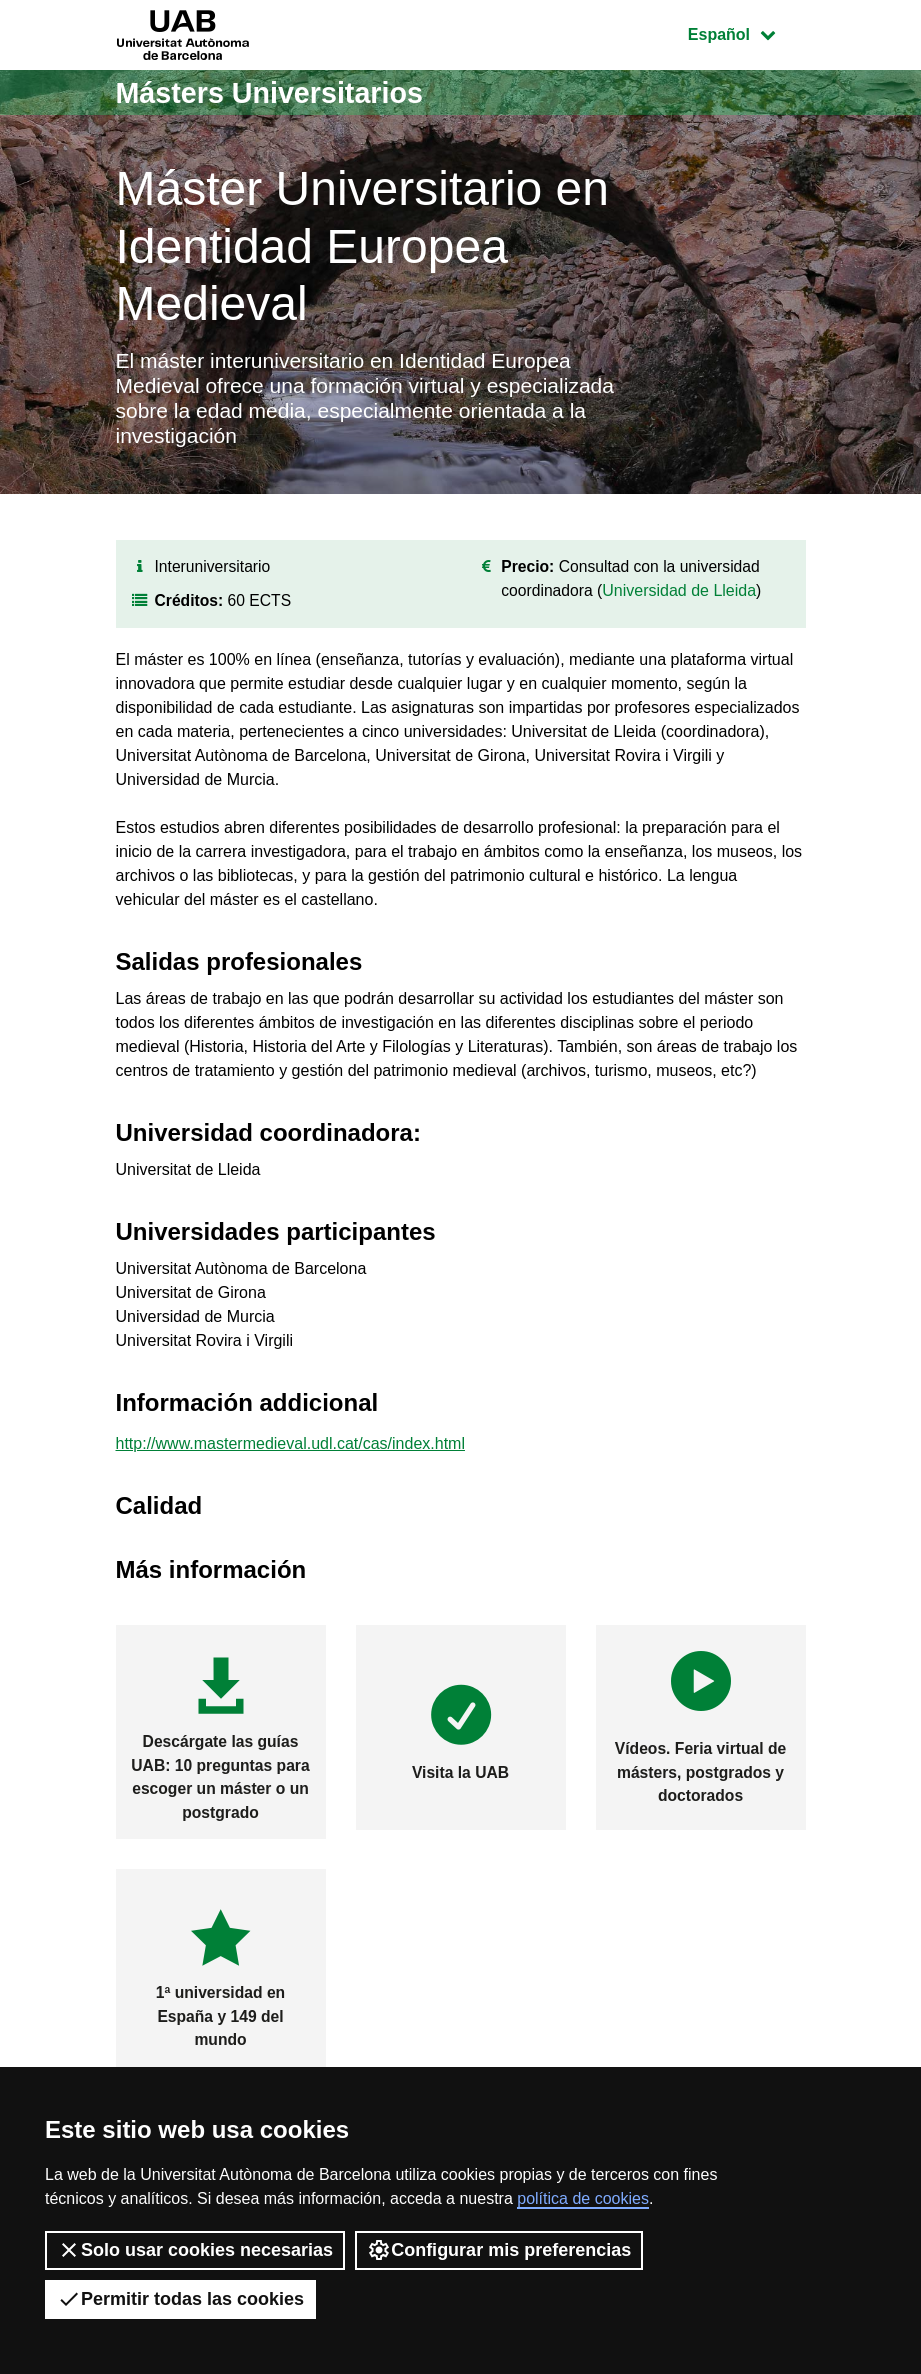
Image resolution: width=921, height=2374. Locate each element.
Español (746, 32)
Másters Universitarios (277, 92)
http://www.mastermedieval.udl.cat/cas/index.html (290, 1452)
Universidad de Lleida (682, 598)
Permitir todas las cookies (180, 2299)
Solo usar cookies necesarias (195, 2250)
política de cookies (583, 2198)
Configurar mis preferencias (499, 2250)
